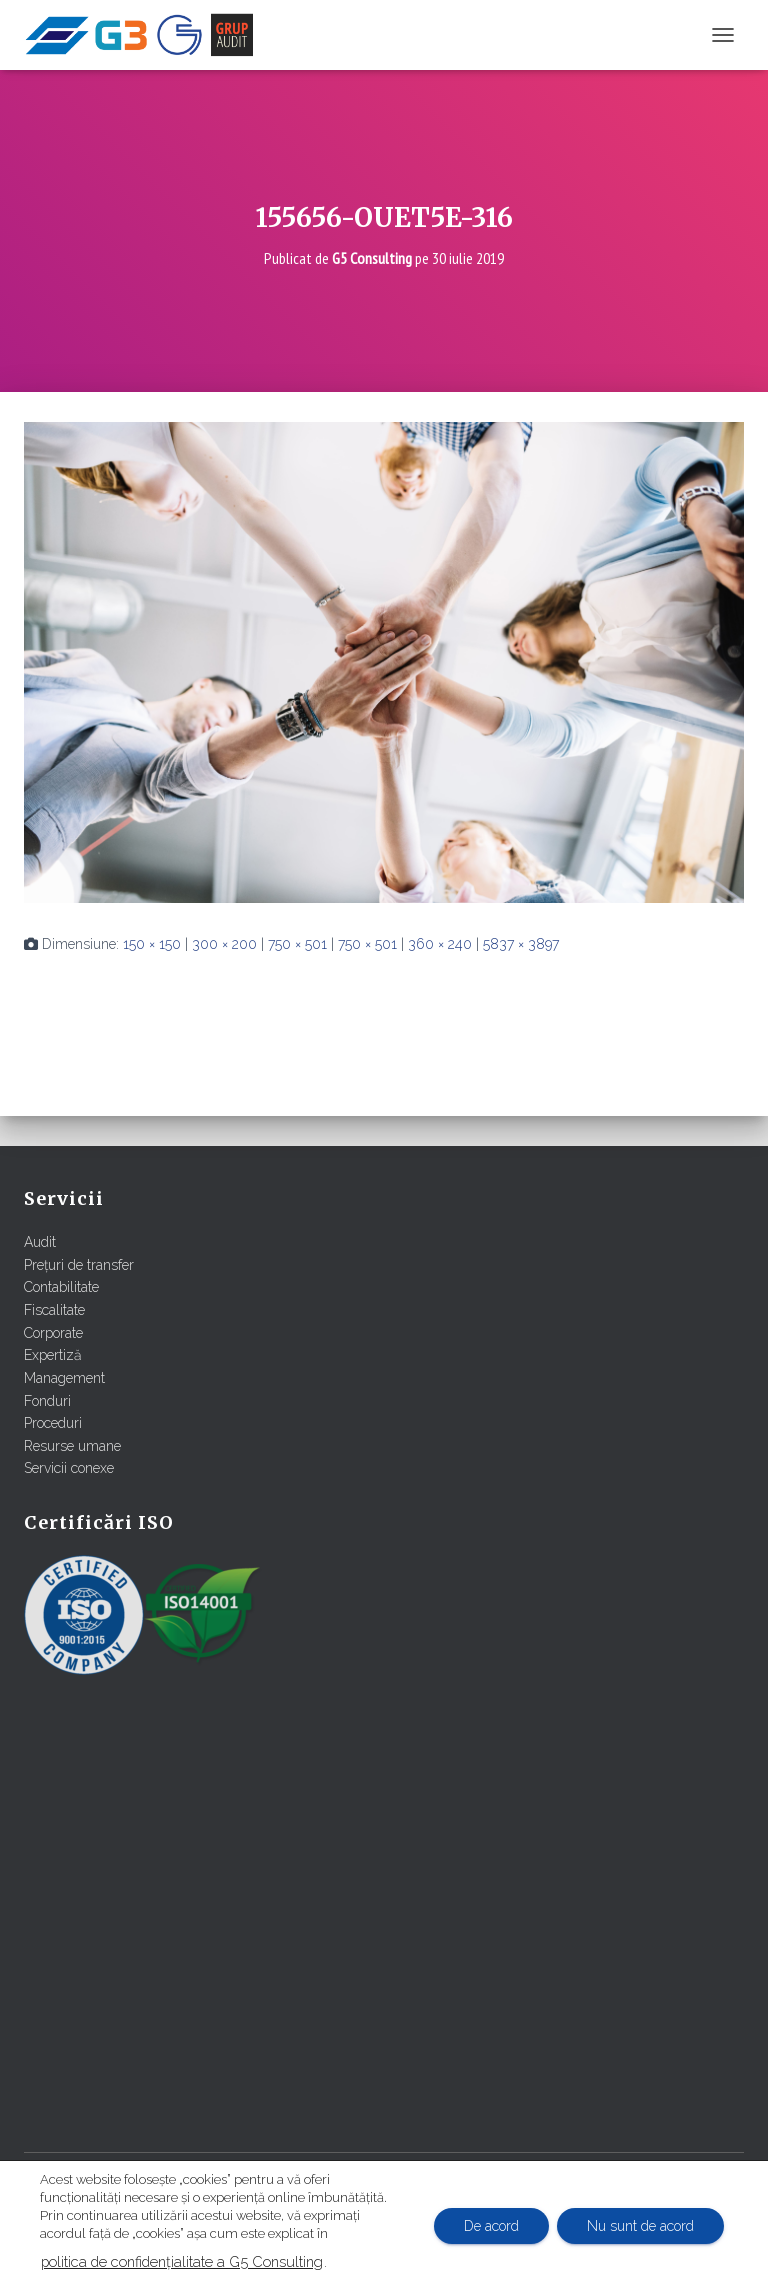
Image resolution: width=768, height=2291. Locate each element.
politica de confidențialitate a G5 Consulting (182, 2261)
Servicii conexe (69, 1468)
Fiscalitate (54, 1310)
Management (64, 1378)
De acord (491, 2226)
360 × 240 (440, 944)
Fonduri (47, 1401)
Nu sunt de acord (640, 2226)
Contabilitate (61, 1287)
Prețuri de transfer (79, 1265)
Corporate (53, 1333)
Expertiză (53, 1355)
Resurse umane (72, 1446)
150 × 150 (152, 944)
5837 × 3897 (521, 944)
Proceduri (53, 1423)
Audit (40, 1242)
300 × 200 (224, 944)
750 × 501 (297, 944)
